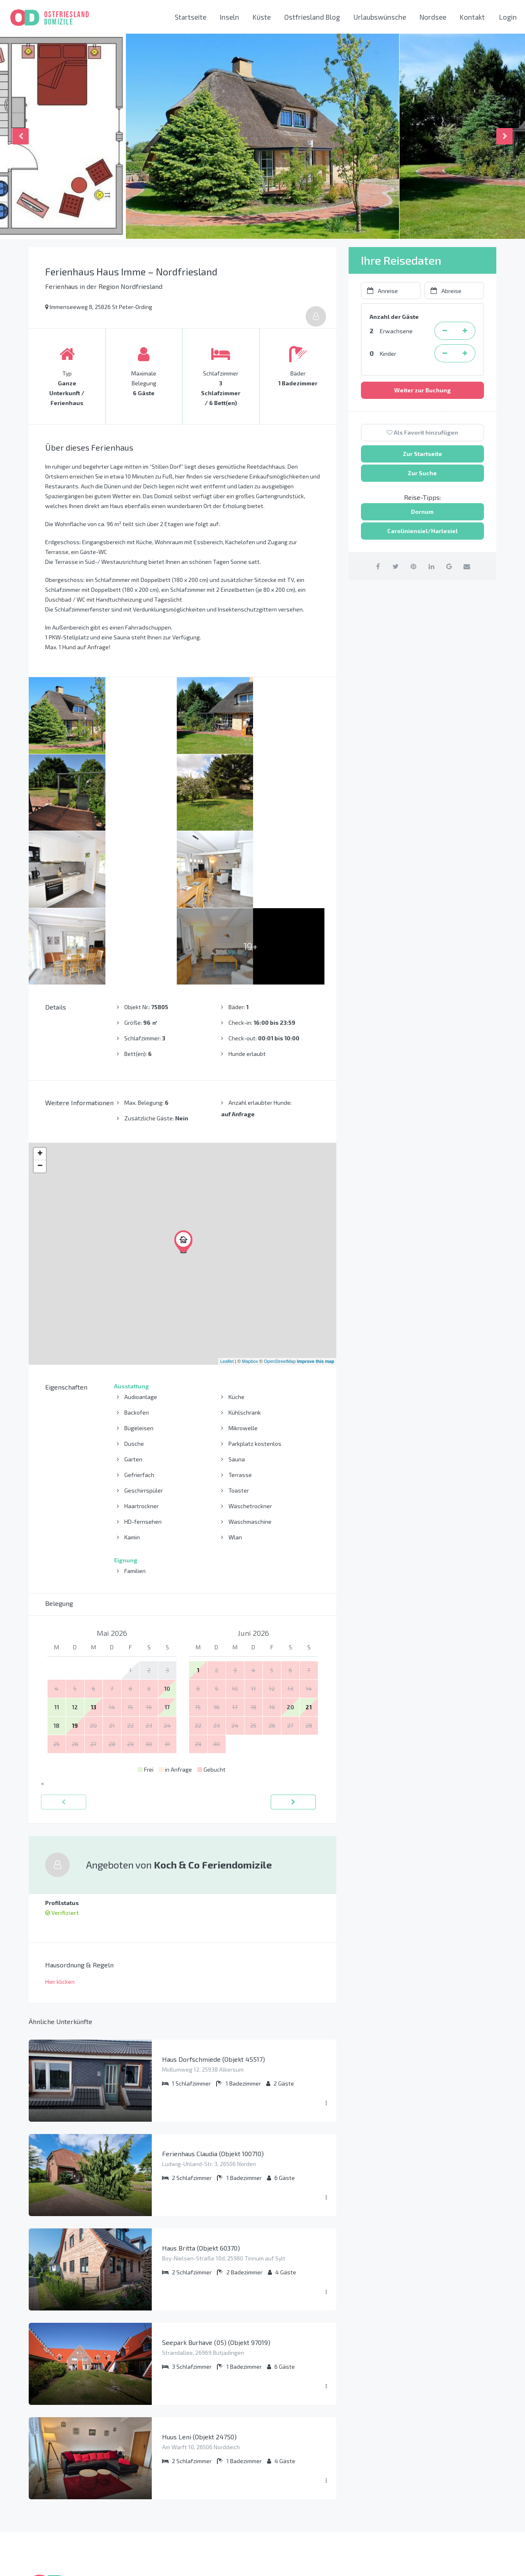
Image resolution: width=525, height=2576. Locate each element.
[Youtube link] (487, 2561)
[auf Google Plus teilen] (452, 566)
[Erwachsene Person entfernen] (444, 331)
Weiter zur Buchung (422, 390)
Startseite (190, 17)
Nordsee (433, 17)
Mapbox (250, 1207)
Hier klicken (60, 1827)
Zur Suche (422, 472)
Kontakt (472, 17)
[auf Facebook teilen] (373, 566)
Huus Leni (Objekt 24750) (199, 2283)
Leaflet (227, 1207)
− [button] (40, 1012)
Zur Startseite (422, 453)
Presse (163, 2500)
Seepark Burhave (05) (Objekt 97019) (216, 2188)
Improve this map (315, 1207)
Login (508, 17)
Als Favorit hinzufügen (422, 432)
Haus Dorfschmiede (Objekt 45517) (213, 1905)
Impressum (169, 2472)
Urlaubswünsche (380, 17)
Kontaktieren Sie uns (429, 2509)
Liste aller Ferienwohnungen (194, 2514)
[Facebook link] (447, 2561)
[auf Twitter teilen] (392, 566)
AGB (158, 2486)
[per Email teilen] (471, 566)
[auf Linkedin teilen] (432, 566)
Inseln (229, 17)
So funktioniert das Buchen (191, 2444)
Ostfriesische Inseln (301, 2444)
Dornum (422, 511)
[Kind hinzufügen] (465, 353)
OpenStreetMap (280, 1207)
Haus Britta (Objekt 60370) (201, 2094)
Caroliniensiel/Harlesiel (422, 530)
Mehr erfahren (51, 2494)
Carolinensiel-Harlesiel (307, 2472)
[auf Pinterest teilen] (412, 566)
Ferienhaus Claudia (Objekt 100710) (213, 2000)
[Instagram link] (467, 2561)
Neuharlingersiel (297, 2500)
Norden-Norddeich (299, 2486)
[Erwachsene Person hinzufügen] (465, 331)
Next (504, 136)
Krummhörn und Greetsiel (309, 2458)
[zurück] (63, 1648)
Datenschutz (171, 2458)
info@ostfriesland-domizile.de (443, 2490)
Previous (20, 136)
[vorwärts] (293, 1648)
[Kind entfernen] (444, 353)
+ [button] (40, 1000)
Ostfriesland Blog (312, 17)
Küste (262, 17)
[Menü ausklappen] (326, 1950)
